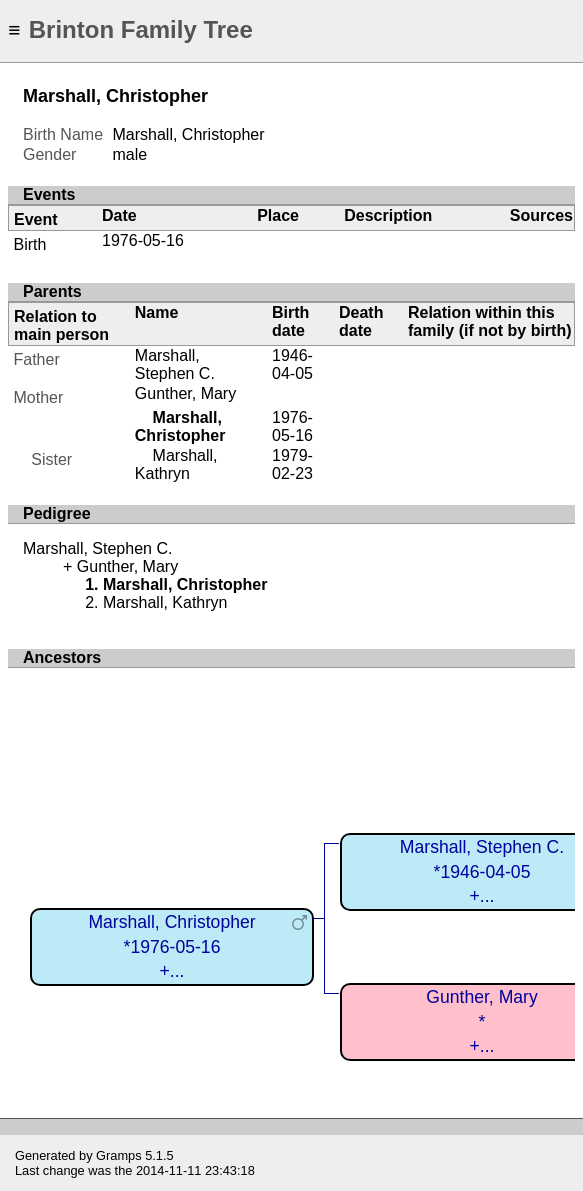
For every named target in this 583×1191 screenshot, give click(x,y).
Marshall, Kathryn (176, 464)
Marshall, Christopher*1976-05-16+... (171, 946)
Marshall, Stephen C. (175, 364)
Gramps (119, 1155)
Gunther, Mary (185, 393)
